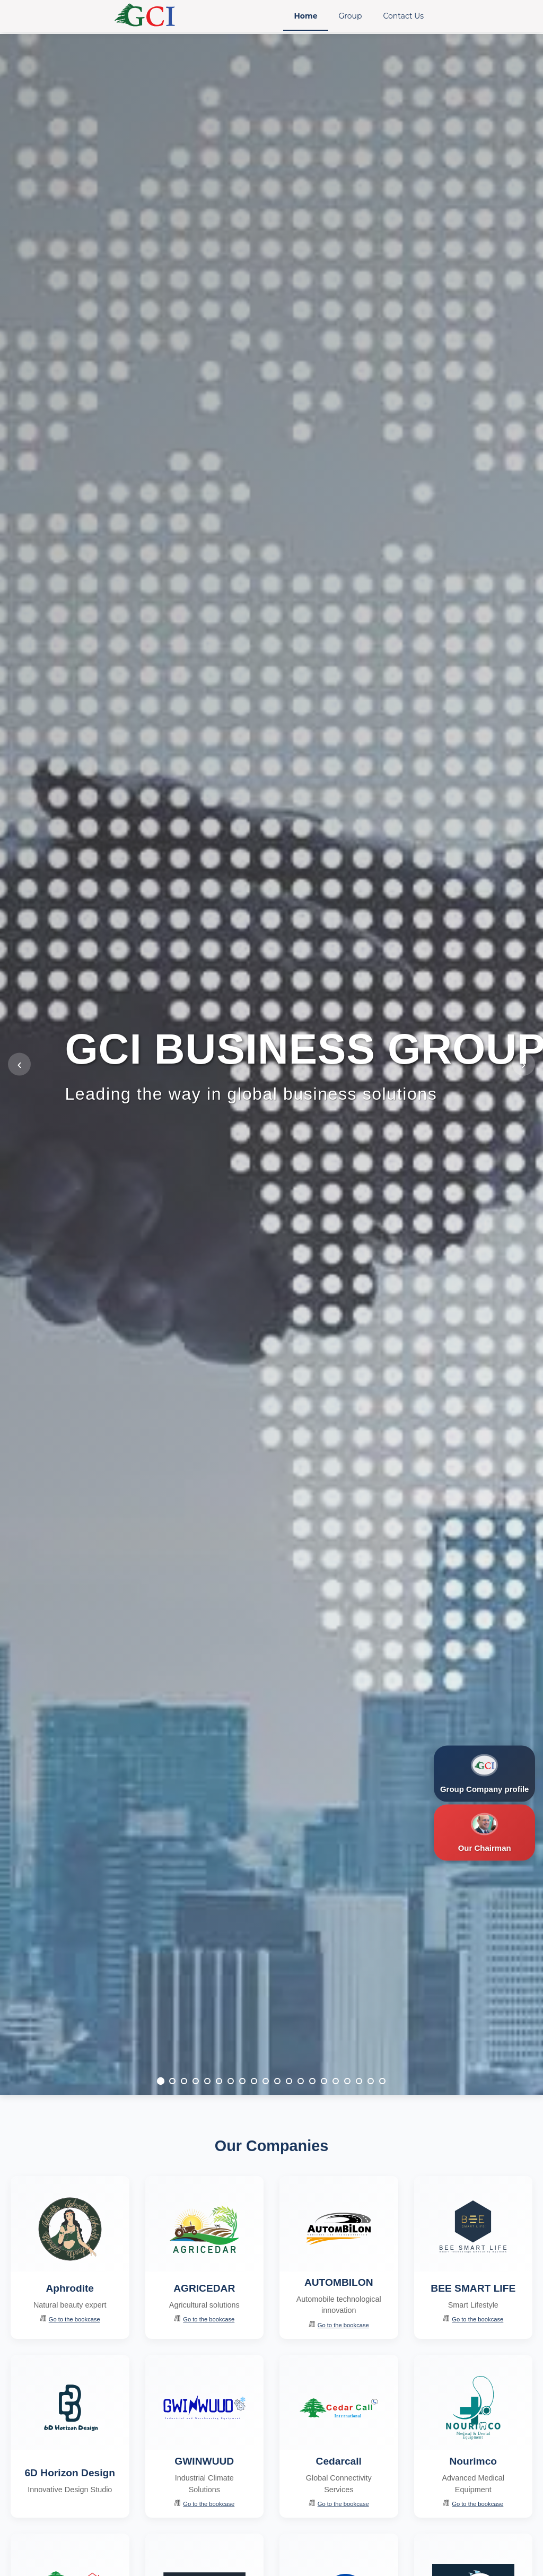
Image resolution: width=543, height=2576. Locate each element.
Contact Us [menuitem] (403, 16)
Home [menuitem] (305, 16)
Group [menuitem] (350, 16)
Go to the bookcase (70, 2318)
